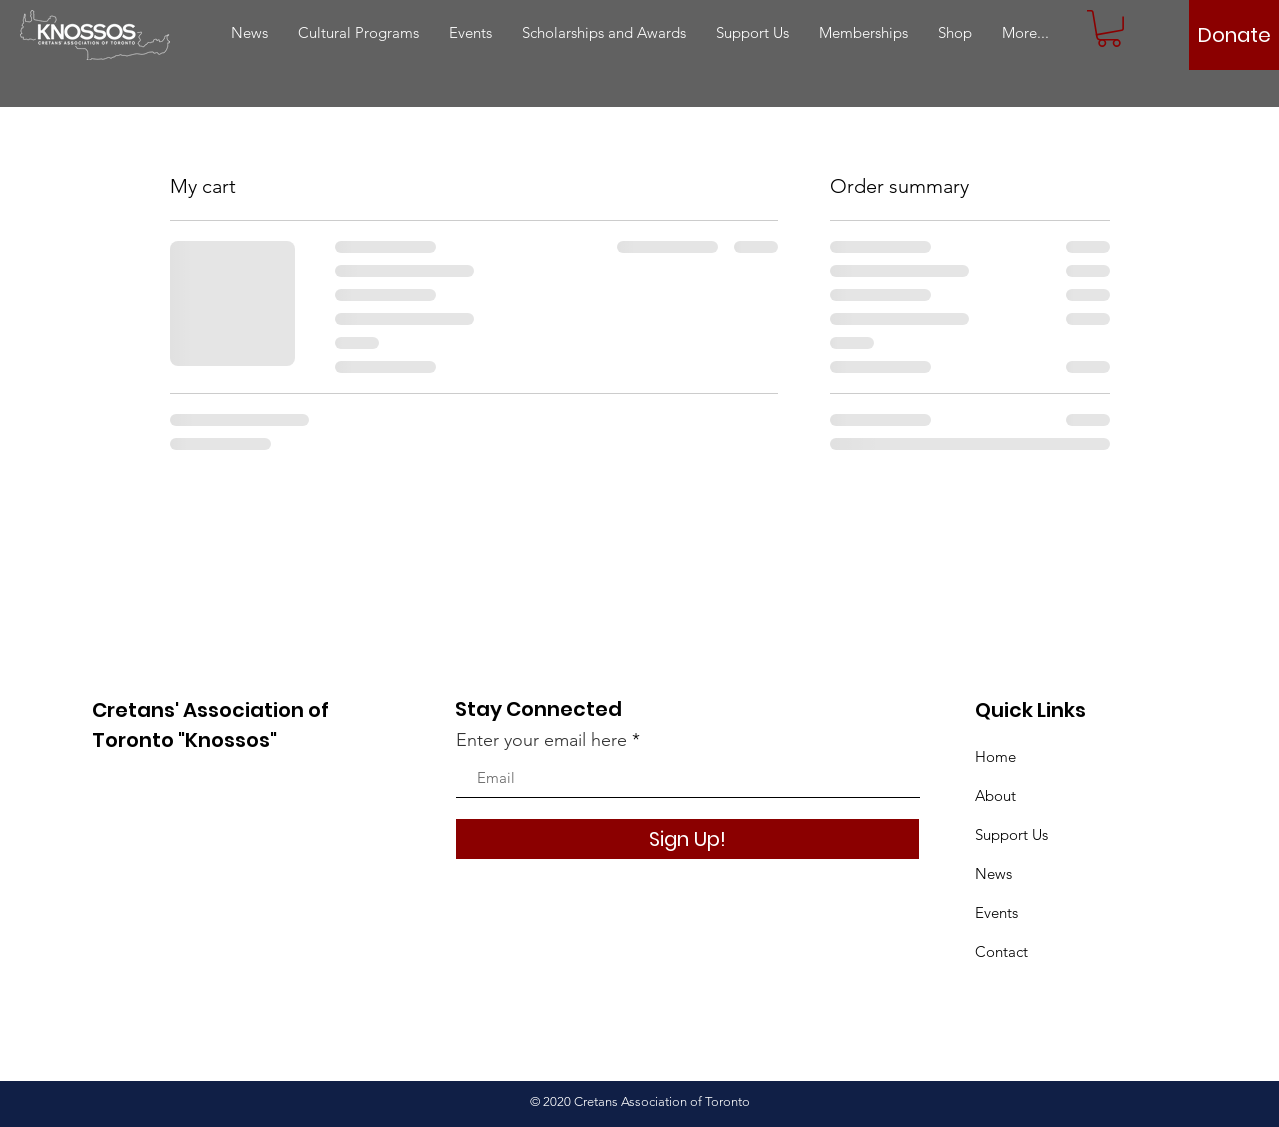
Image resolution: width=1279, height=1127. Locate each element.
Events (996, 912)
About (995, 795)
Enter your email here (541, 740)
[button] (1109, 28)
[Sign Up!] (687, 839)
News (993, 873)
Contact (1001, 951)
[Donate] (1234, 35)
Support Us (1011, 834)
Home (995, 756)
